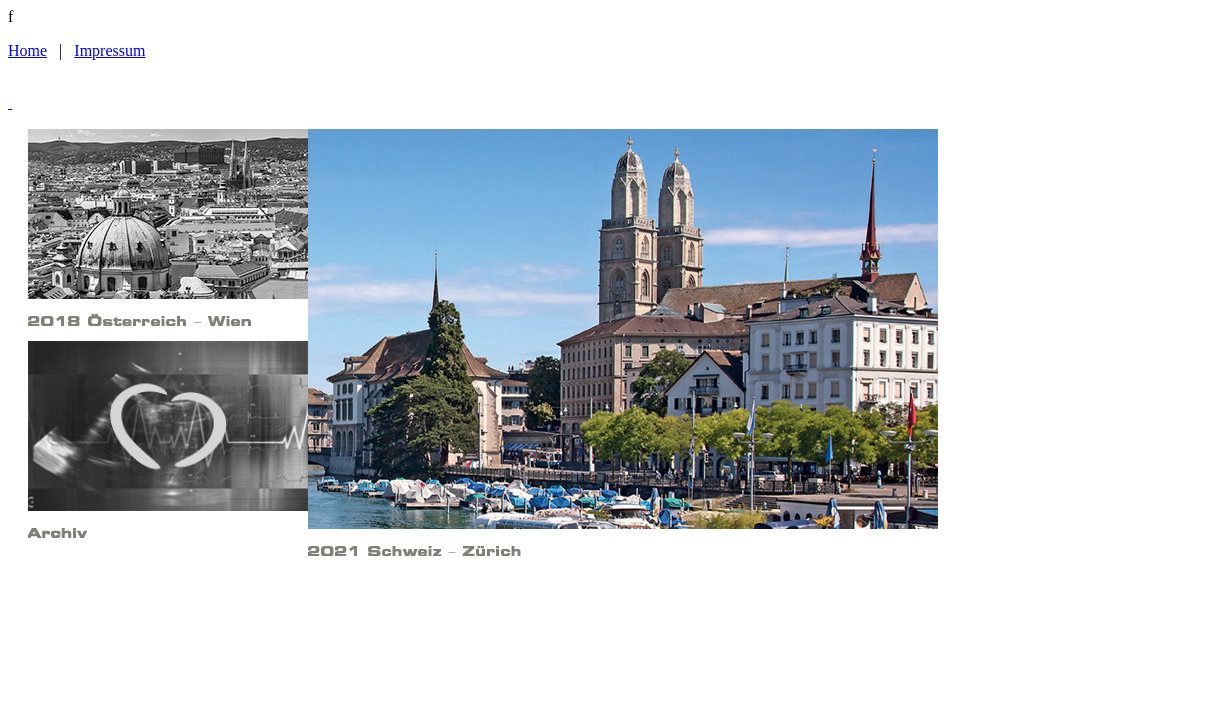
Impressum (109, 50)
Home (27, 50)
